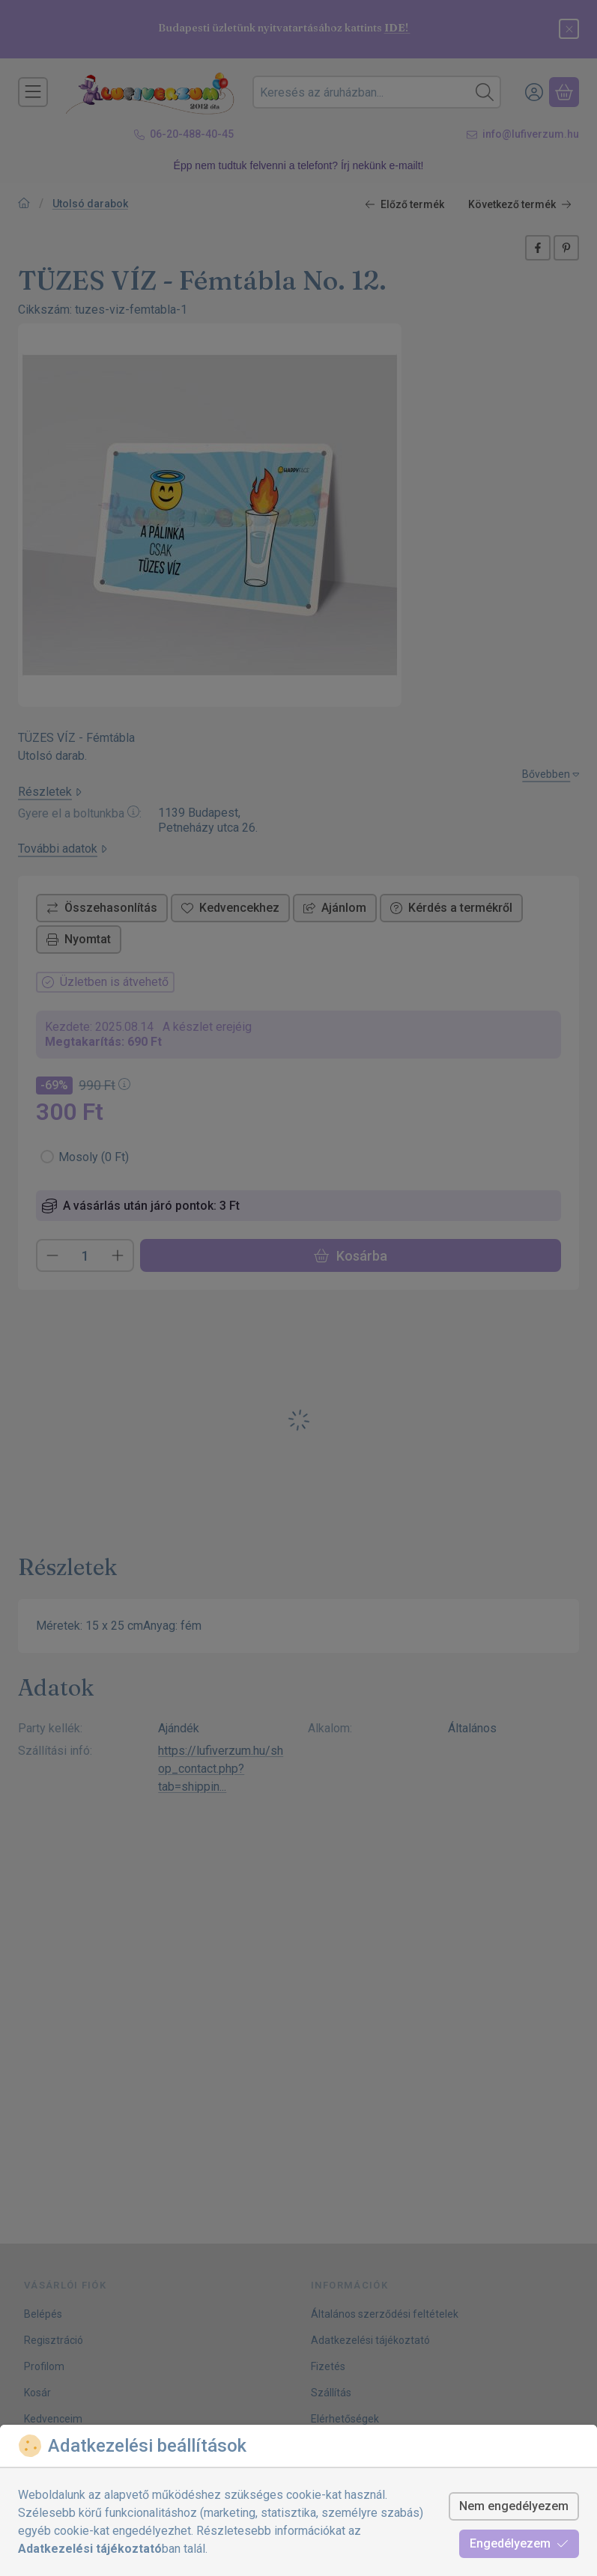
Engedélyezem (519, 2543)
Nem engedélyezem (514, 2506)
